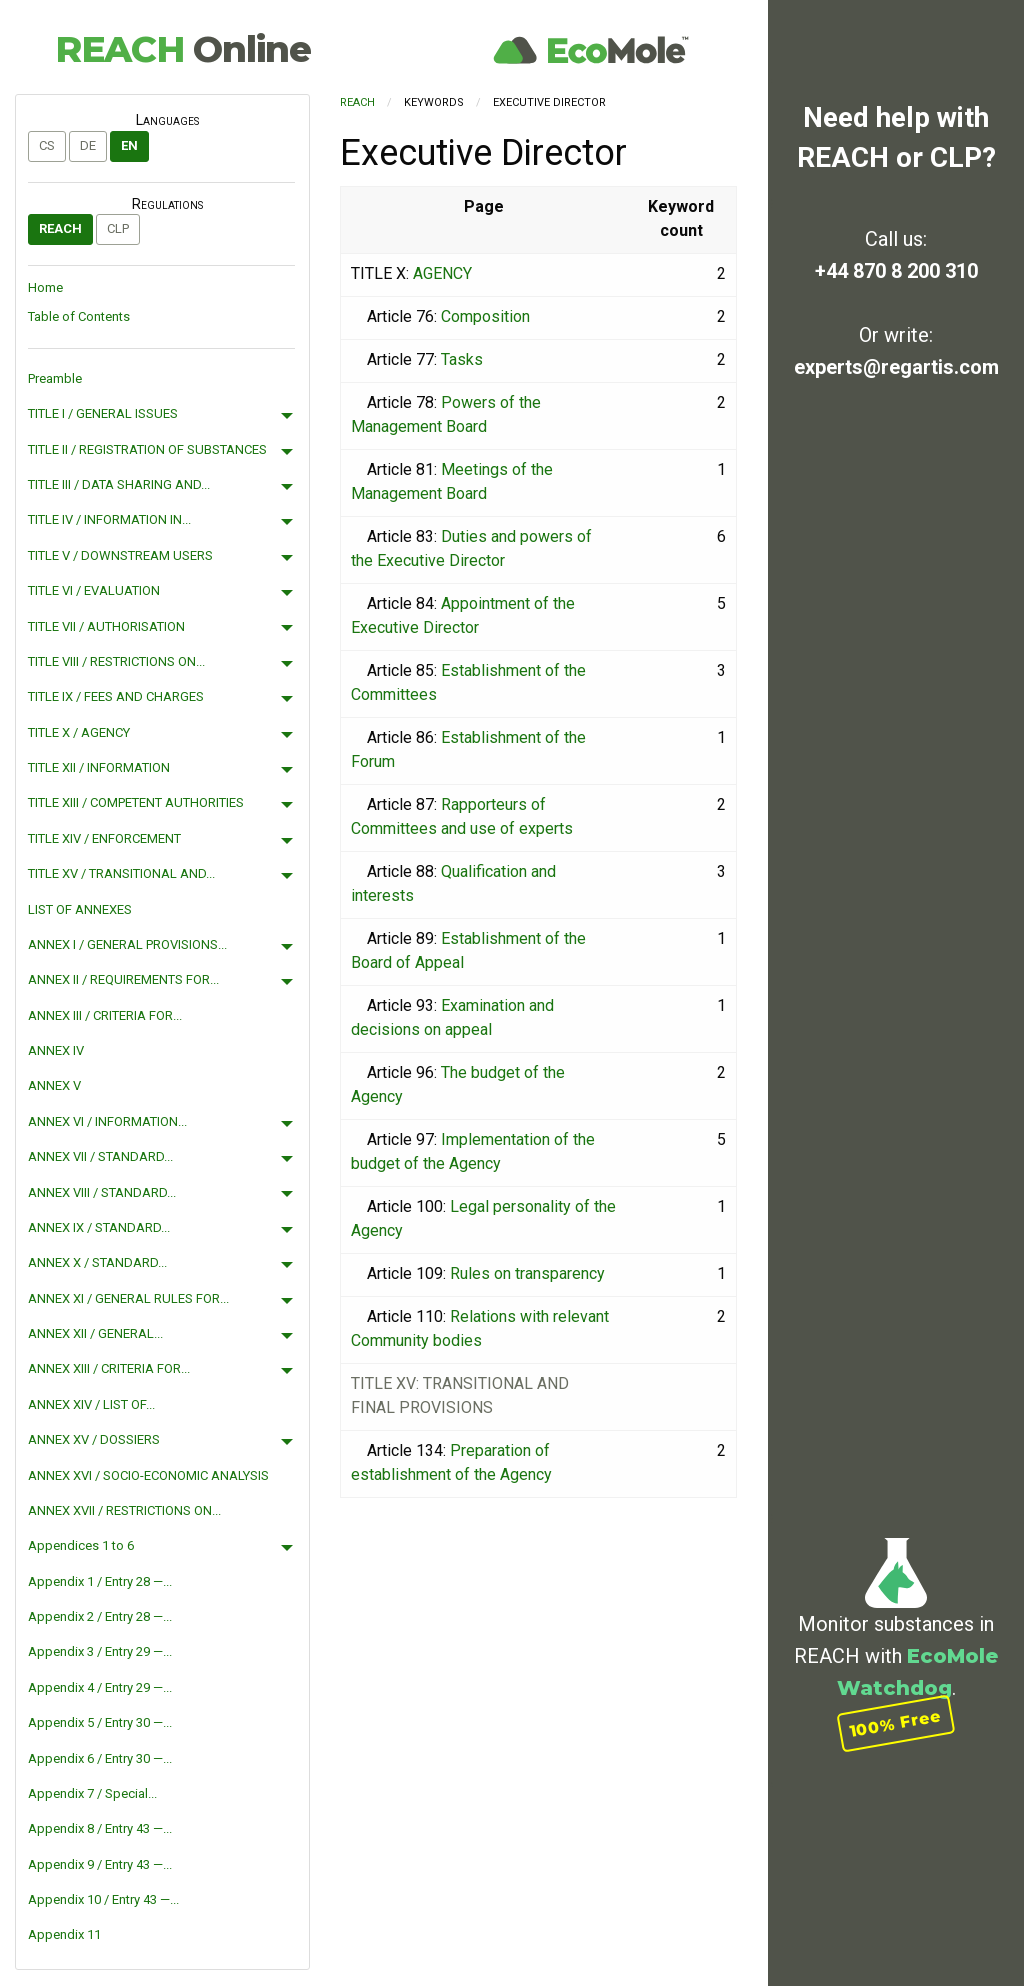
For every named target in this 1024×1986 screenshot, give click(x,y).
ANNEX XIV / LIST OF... (91, 1404)
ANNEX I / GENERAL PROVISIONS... (127, 944)
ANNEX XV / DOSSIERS (94, 1439)
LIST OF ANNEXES (80, 909)
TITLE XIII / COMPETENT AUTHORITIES (136, 802)
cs (47, 145)
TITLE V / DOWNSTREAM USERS (120, 555)
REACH (183, 49)
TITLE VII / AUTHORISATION (106, 626)
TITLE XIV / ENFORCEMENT (104, 838)
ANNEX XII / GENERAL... (95, 1333)
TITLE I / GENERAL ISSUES (103, 413)
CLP (118, 228)
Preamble (55, 378)
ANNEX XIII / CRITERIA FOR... (109, 1368)
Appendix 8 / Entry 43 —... (100, 1828)
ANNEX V (54, 1085)
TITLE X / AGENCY (79, 732)
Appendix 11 (64, 1934)
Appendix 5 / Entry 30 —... (100, 1722)
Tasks (462, 359)
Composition (485, 316)
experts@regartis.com (896, 367)
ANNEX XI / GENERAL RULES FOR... (128, 1298)
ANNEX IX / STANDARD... (99, 1227)
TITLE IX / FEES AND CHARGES (116, 696)
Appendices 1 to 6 (81, 1545)
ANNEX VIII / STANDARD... (102, 1192)
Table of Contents (79, 316)
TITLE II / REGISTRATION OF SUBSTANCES (147, 449)
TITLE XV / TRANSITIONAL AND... (121, 873)
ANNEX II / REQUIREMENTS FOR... (123, 979)
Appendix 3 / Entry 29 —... (100, 1651)
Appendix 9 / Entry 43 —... (100, 1864)
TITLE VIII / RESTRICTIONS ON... (116, 661)
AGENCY (442, 273)
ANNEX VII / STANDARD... (100, 1156)
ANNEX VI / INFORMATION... (107, 1121)
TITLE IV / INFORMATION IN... (109, 519)
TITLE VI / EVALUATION (94, 590)
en (129, 145)
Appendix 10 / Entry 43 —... (103, 1899)
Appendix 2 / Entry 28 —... (100, 1616)
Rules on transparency (527, 1273)
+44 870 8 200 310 (896, 271)
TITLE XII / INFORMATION (99, 767)
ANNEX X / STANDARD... (97, 1262)
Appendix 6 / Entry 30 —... (100, 1758)
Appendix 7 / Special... (92, 1793)
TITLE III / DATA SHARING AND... (119, 484)
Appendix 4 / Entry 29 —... (100, 1687)
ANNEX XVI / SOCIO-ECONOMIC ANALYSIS (148, 1475)
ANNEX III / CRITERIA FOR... (105, 1015)
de (88, 145)
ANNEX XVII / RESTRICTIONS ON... (124, 1510)
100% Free (896, 1723)
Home (45, 287)
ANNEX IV (56, 1050)
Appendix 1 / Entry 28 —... (100, 1581)
